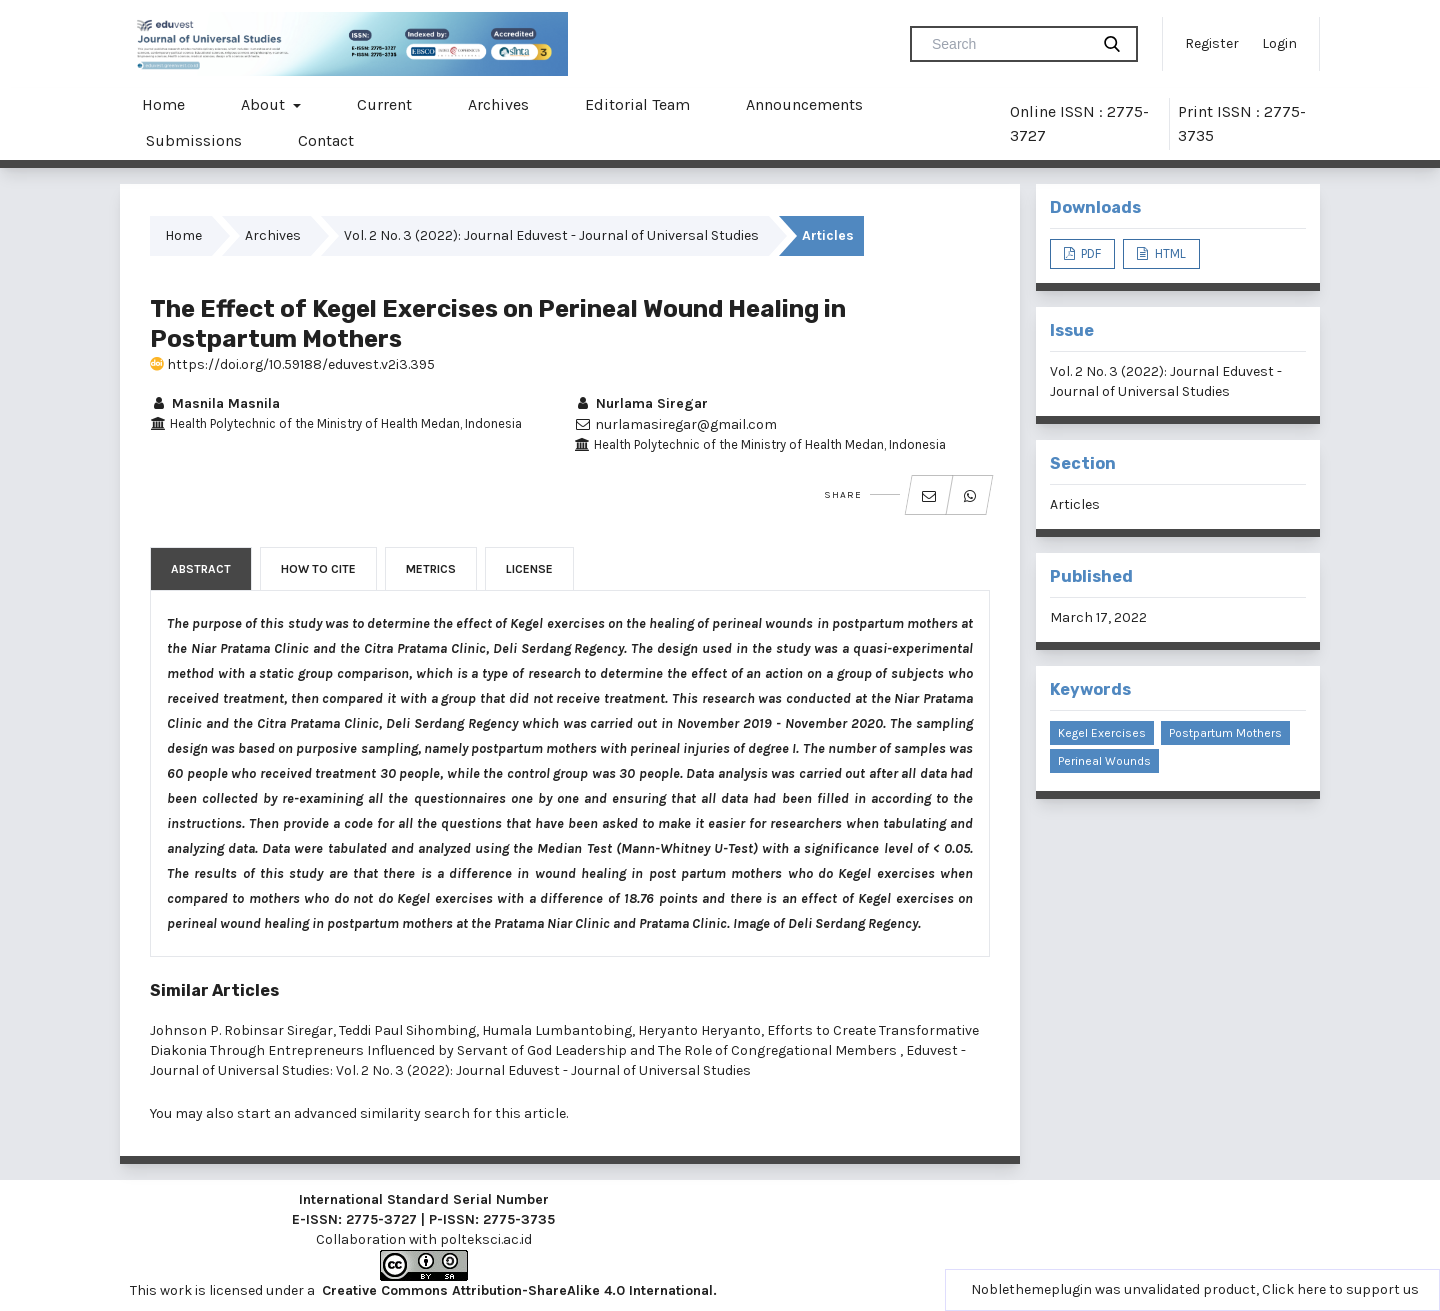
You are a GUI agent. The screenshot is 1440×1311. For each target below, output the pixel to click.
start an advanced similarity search (353, 1113)
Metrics (431, 569)
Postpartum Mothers (1225, 733)
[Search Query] (1008, 44)
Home (163, 104)
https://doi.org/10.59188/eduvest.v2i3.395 (292, 364)
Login (1279, 43)
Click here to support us (1340, 1289)
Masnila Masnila (215, 403)
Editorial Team (637, 104)
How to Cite (318, 569)
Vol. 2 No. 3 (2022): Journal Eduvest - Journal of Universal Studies (551, 235)
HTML (1169, 253)
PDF (1089, 253)
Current (384, 104)
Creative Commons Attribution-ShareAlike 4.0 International (517, 1290)
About (265, 104)
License (529, 569)
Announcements (804, 104)
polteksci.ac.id (486, 1239)
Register (1212, 43)
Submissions (194, 140)
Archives (498, 104)
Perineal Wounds (1104, 761)
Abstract (201, 569)
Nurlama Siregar (641, 403)
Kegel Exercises (1102, 733)
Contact (326, 140)
